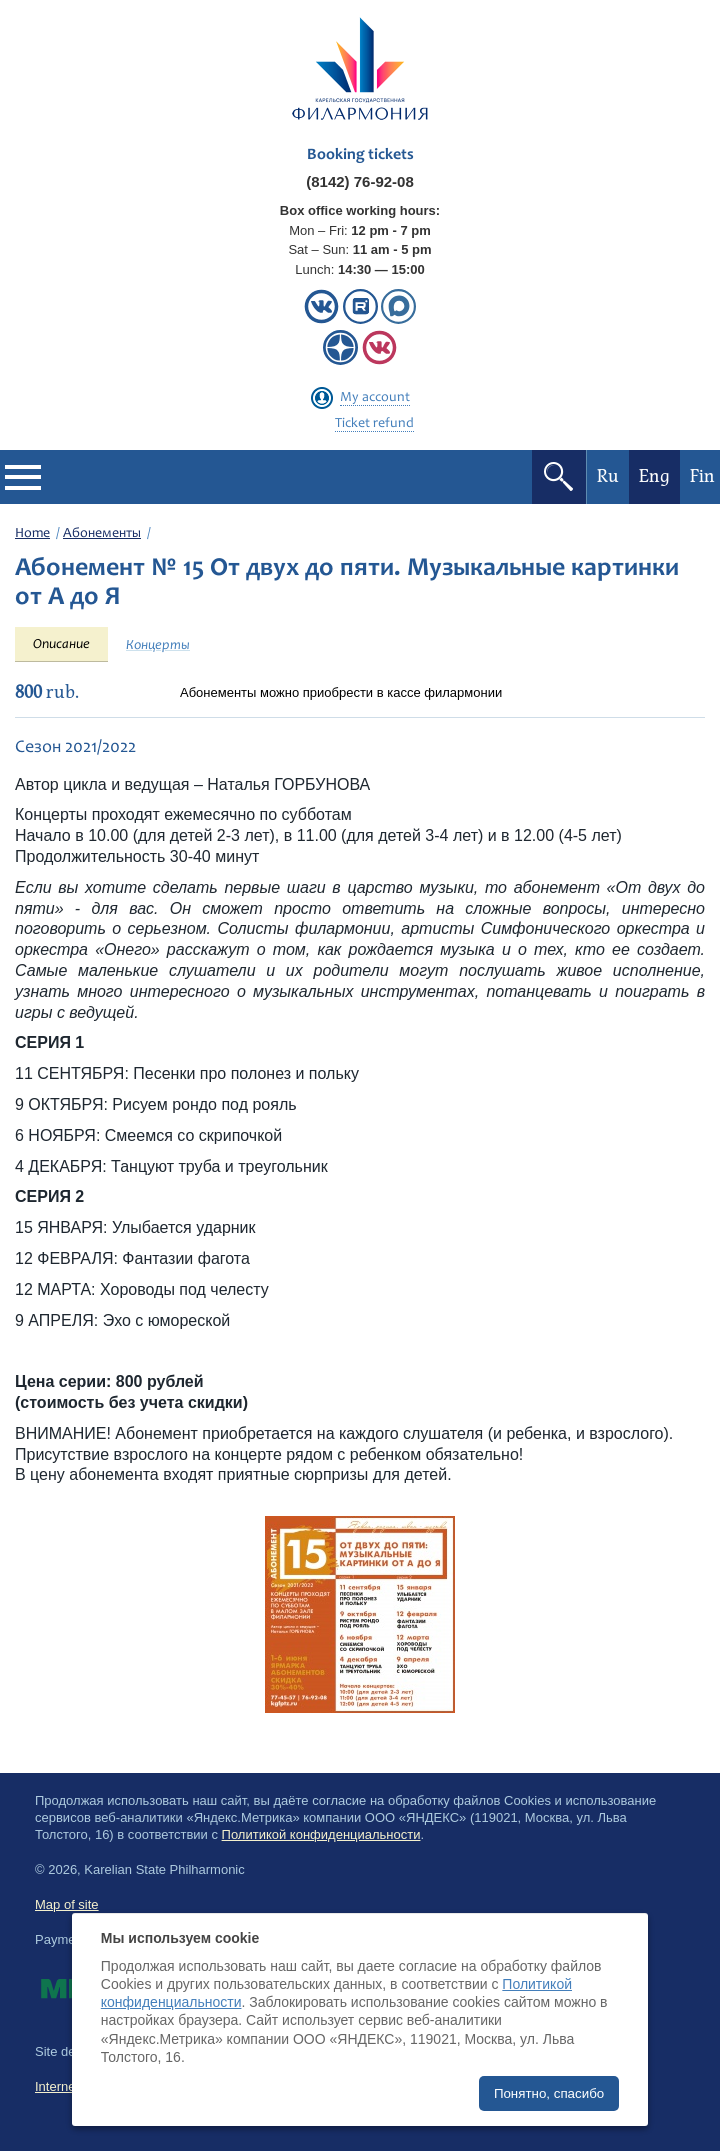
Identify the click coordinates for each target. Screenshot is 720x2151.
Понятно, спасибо (549, 2093)
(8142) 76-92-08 (360, 181)
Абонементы (102, 534)
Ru (608, 476)
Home (32, 534)
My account (375, 398)
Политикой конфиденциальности (321, 1834)
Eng (654, 476)
